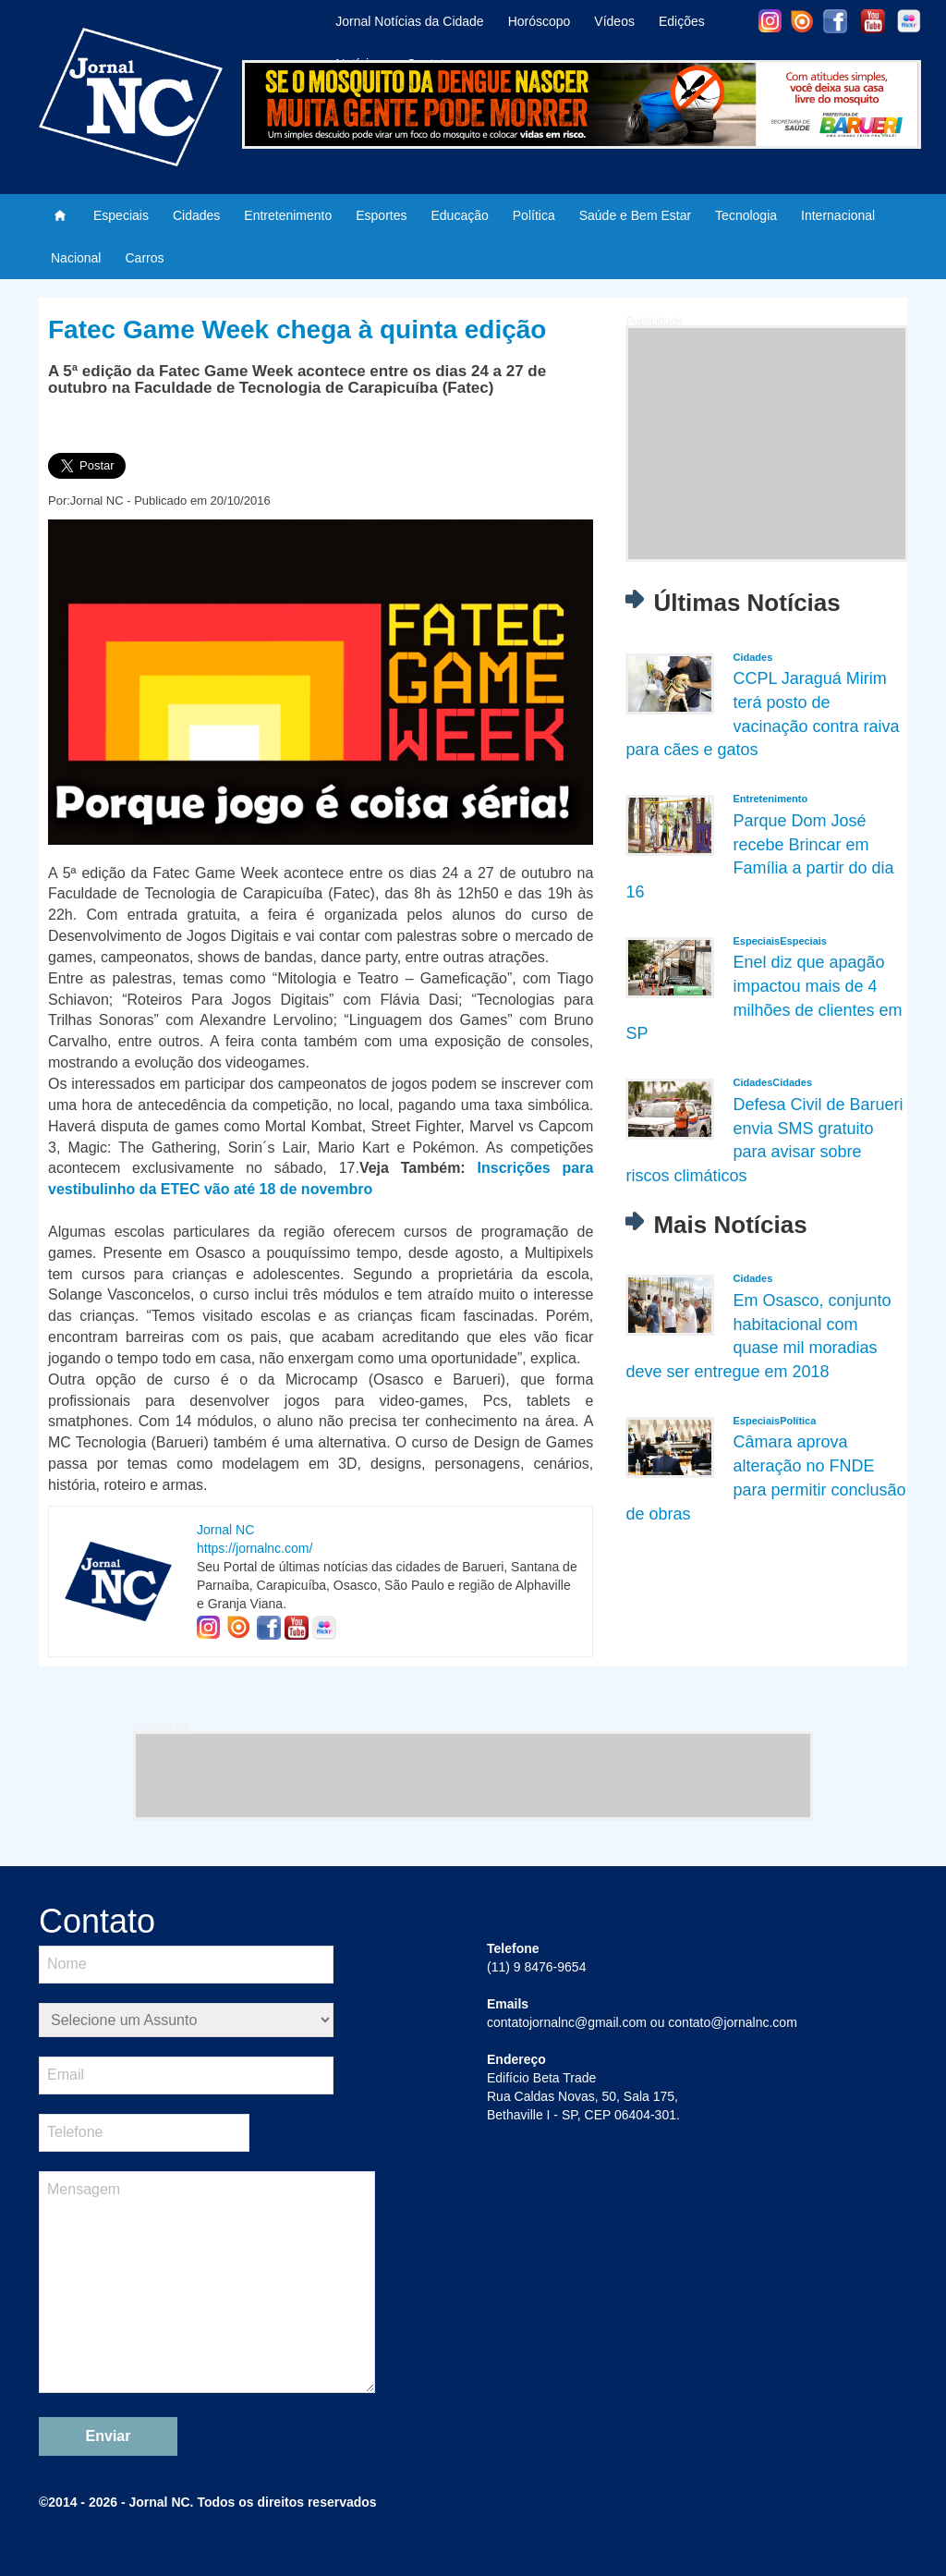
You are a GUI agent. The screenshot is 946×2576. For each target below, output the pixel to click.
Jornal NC (225, 1529)
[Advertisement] (766, 443)
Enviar (108, 2436)
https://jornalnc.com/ (254, 1548)
